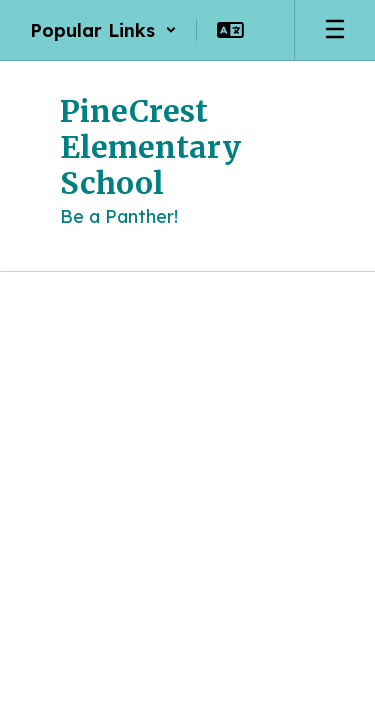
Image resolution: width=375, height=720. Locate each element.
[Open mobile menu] (335, 30)
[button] (103, 30)
